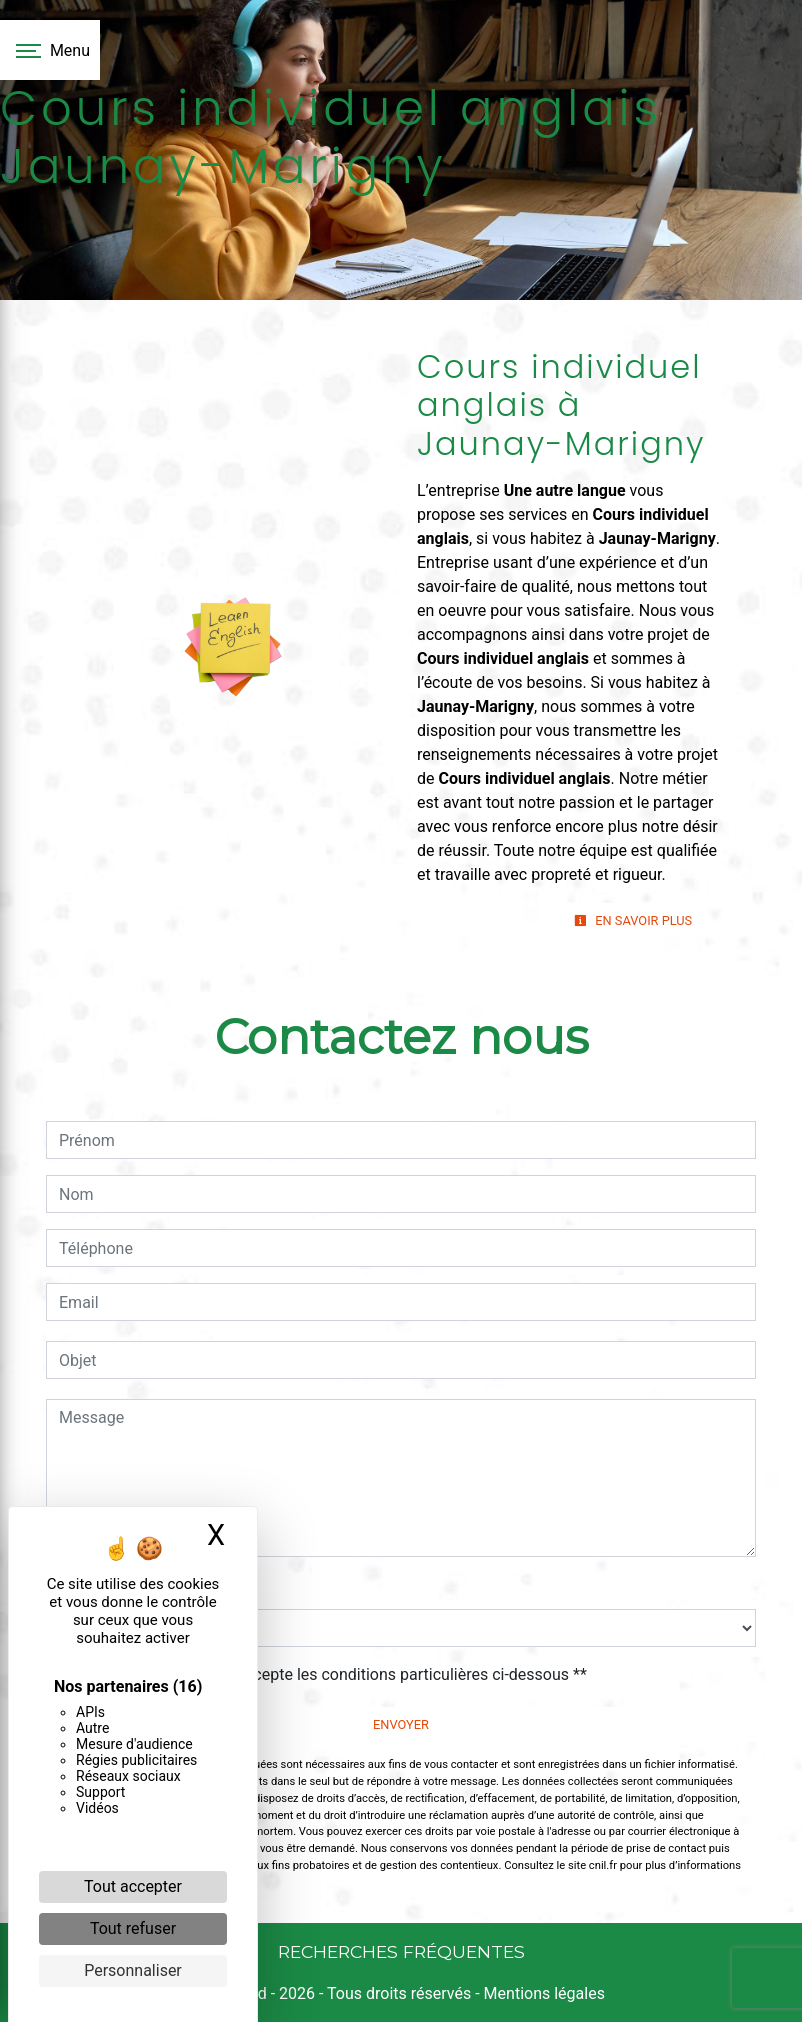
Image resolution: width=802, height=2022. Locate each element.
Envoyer (401, 1724)
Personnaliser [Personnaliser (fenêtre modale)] (133, 1970)
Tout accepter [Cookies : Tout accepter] (133, 1886)
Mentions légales (542, 1993)
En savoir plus (633, 920)
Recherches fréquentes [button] (401, 1951)
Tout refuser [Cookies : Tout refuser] (133, 1928)
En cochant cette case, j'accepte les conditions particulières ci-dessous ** (326, 1674)
